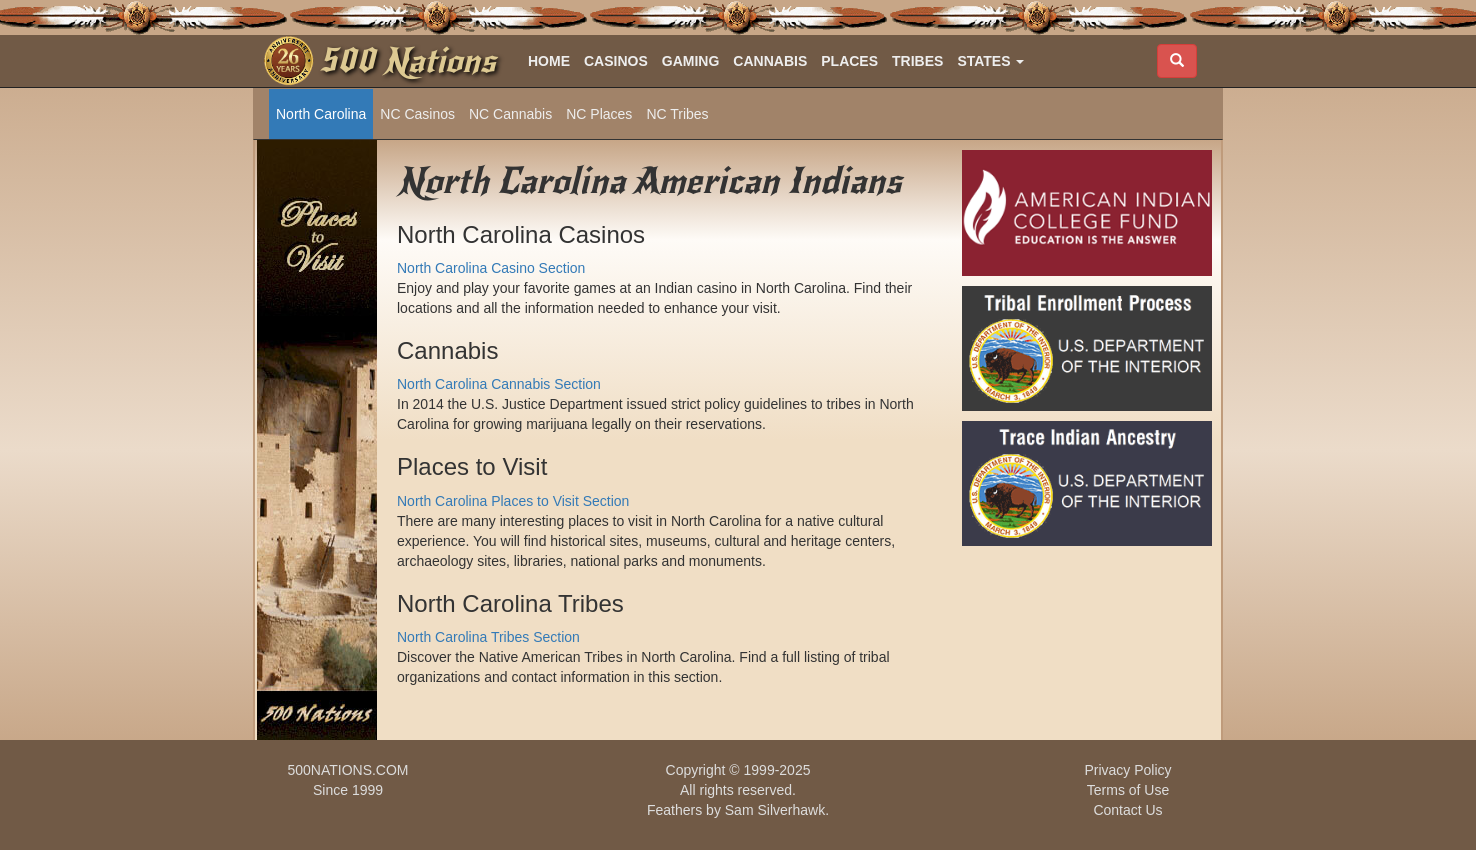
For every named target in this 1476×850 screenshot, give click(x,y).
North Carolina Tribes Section (488, 637)
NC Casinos (417, 114)
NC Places (599, 114)
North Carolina (321, 114)
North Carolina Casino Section (491, 268)
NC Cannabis (510, 114)
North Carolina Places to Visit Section (513, 501)
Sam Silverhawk (775, 810)
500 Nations (407, 61)
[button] (990, 61)
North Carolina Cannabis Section (499, 384)
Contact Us (1127, 810)
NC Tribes (677, 114)
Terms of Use (1128, 790)
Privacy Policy (1127, 770)
